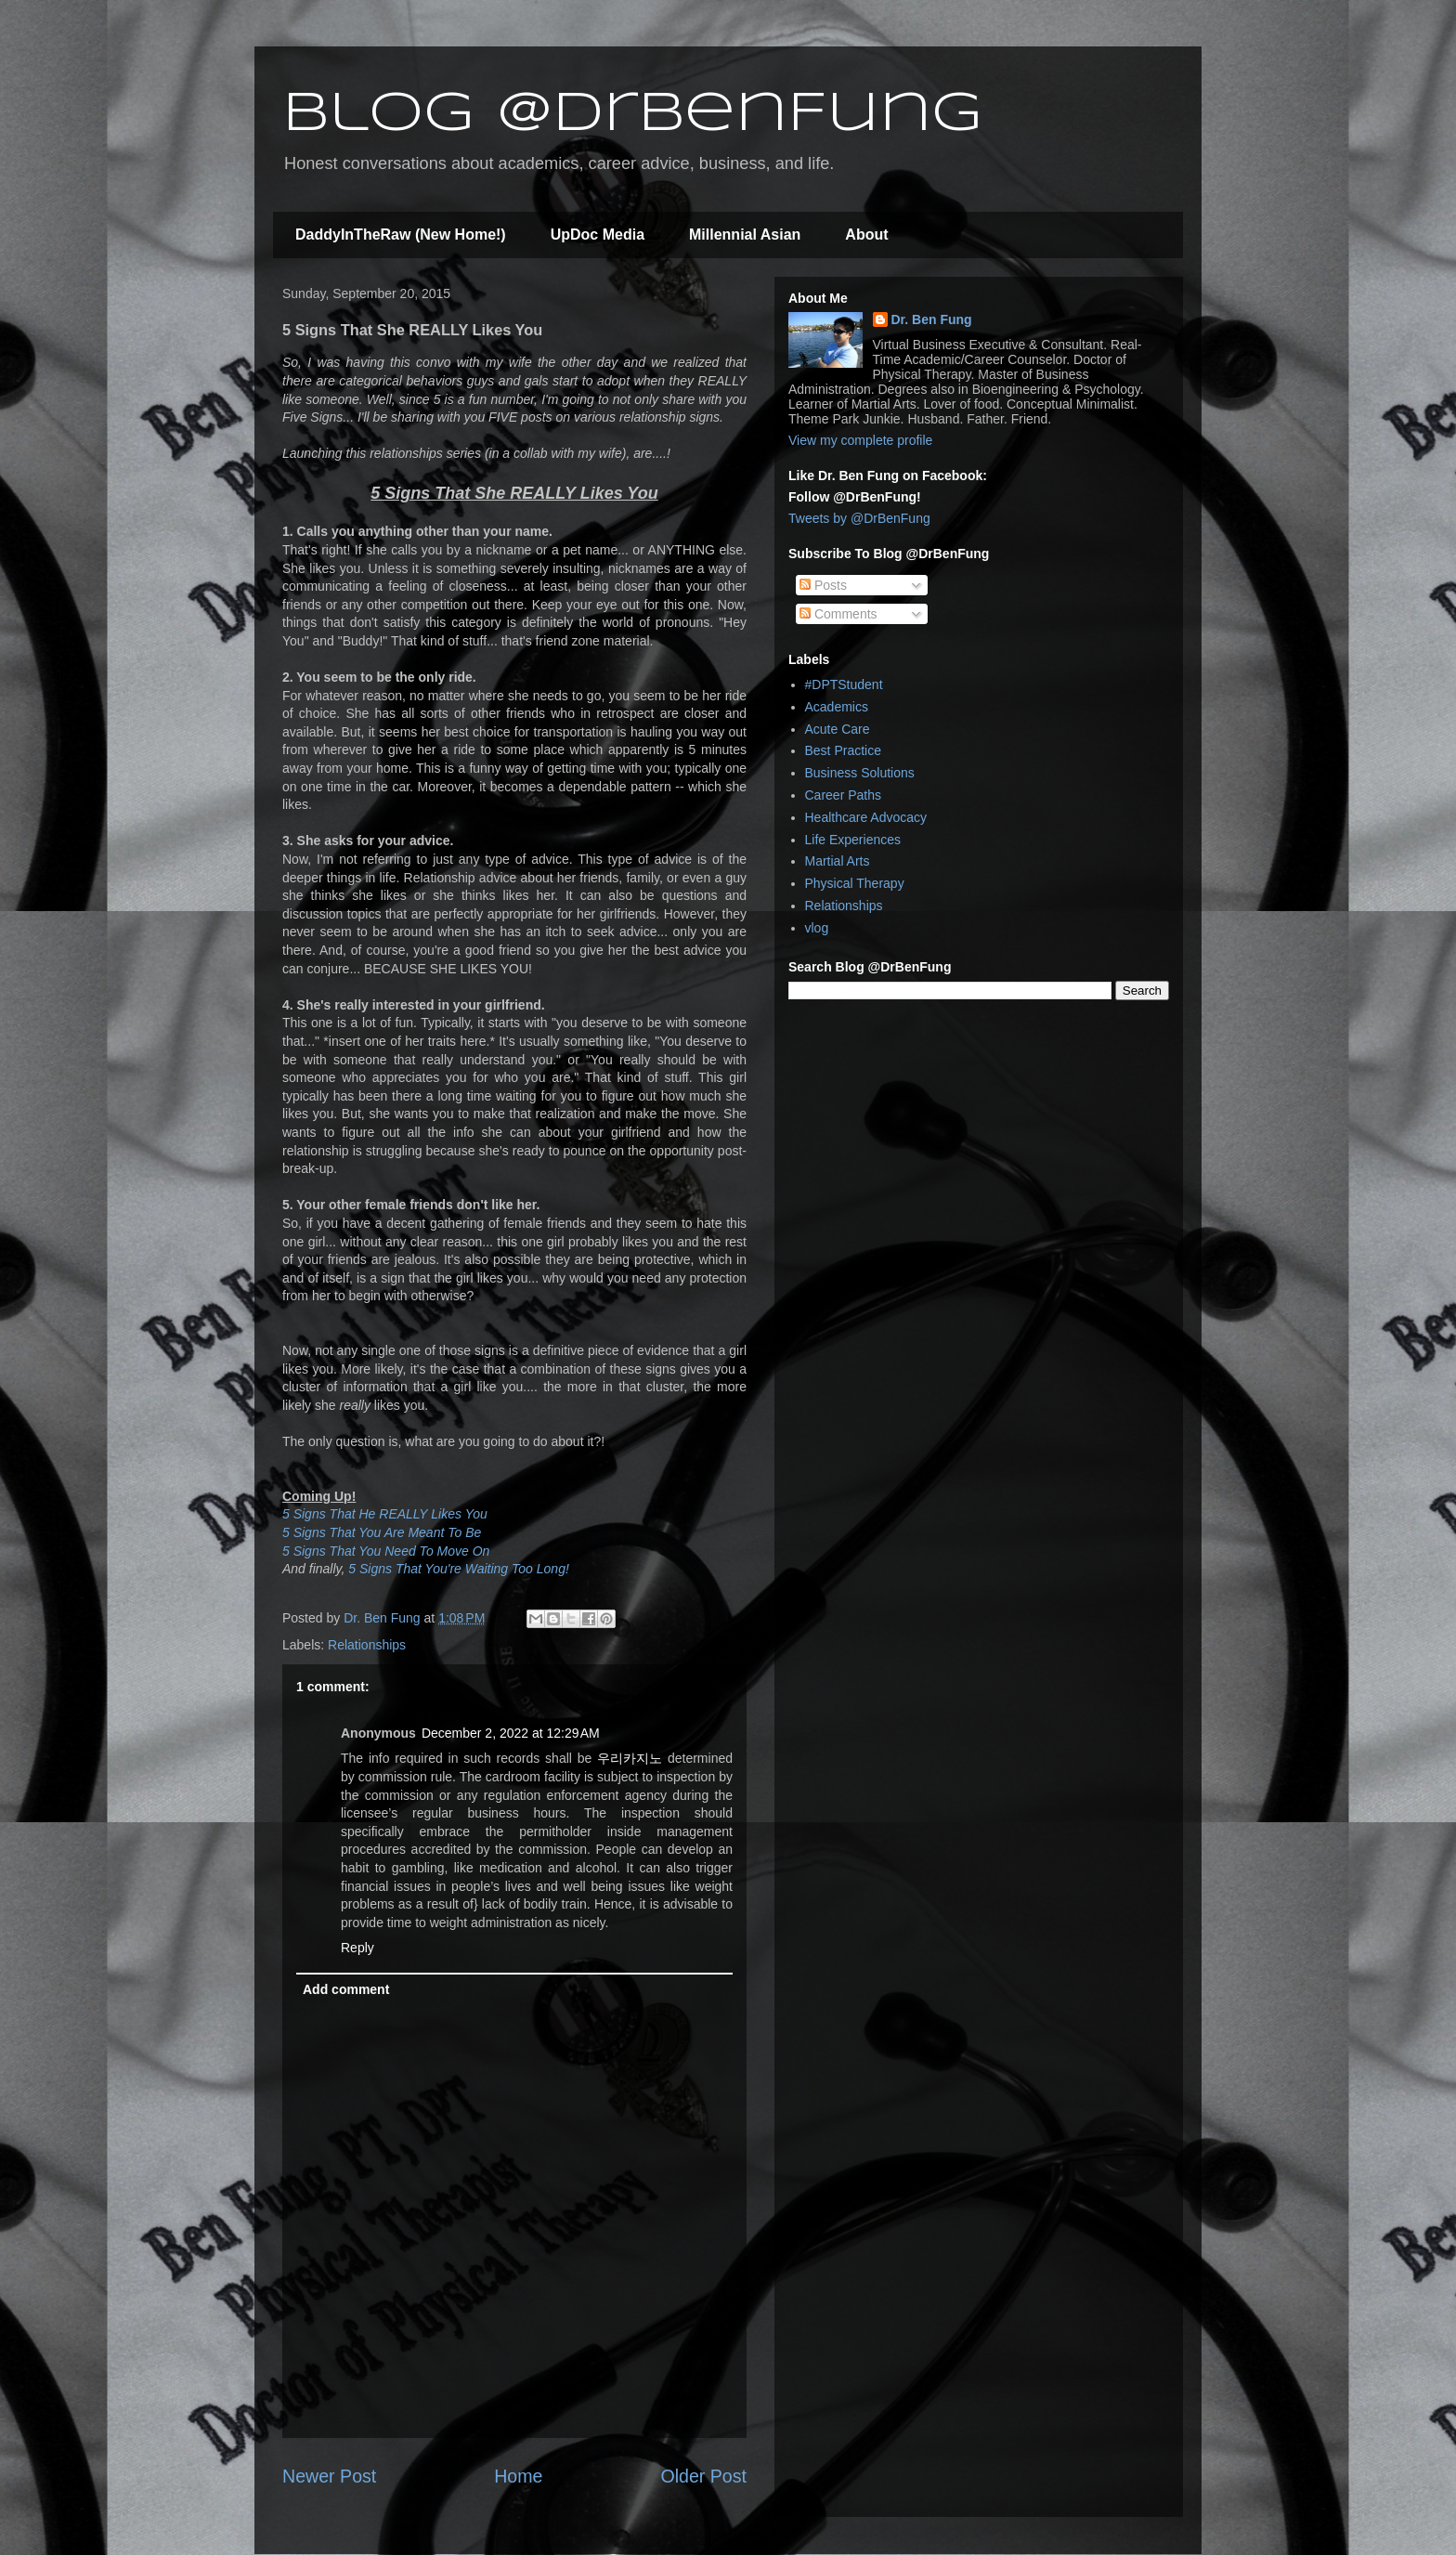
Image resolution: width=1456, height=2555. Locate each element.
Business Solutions (860, 772)
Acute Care (837, 729)
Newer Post (329, 2476)
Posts (823, 585)
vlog (817, 927)
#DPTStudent (844, 684)
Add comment (346, 1989)
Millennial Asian (744, 234)
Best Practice (843, 750)
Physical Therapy (854, 883)
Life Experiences (853, 839)
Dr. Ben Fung (931, 319)
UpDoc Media (597, 234)
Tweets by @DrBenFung (859, 518)
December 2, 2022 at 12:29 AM (511, 1733)
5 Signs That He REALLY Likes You (385, 1513)
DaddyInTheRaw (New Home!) (400, 234)
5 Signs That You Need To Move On (385, 1551)
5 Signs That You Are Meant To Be (381, 1532)
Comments (839, 613)
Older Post (703, 2476)
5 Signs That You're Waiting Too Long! (458, 1568)
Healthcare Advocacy (866, 817)
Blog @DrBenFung (632, 114)
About (866, 234)
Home (518, 2476)
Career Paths (843, 795)
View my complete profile (860, 440)
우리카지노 (629, 1758)
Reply (357, 1947)
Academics (836, 706)
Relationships (367, 1644)
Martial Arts (837, 861)
